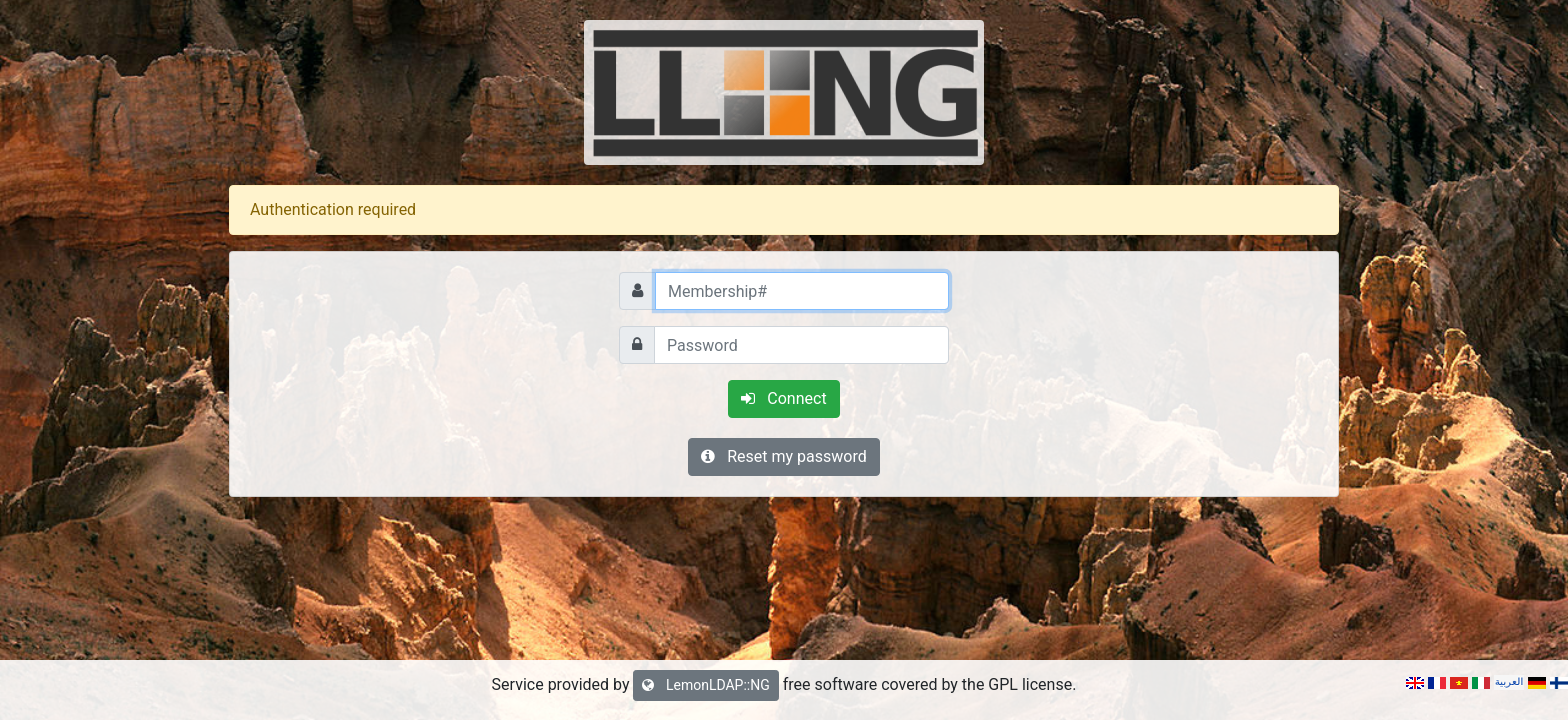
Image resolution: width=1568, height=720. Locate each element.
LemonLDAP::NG (705, 685)
